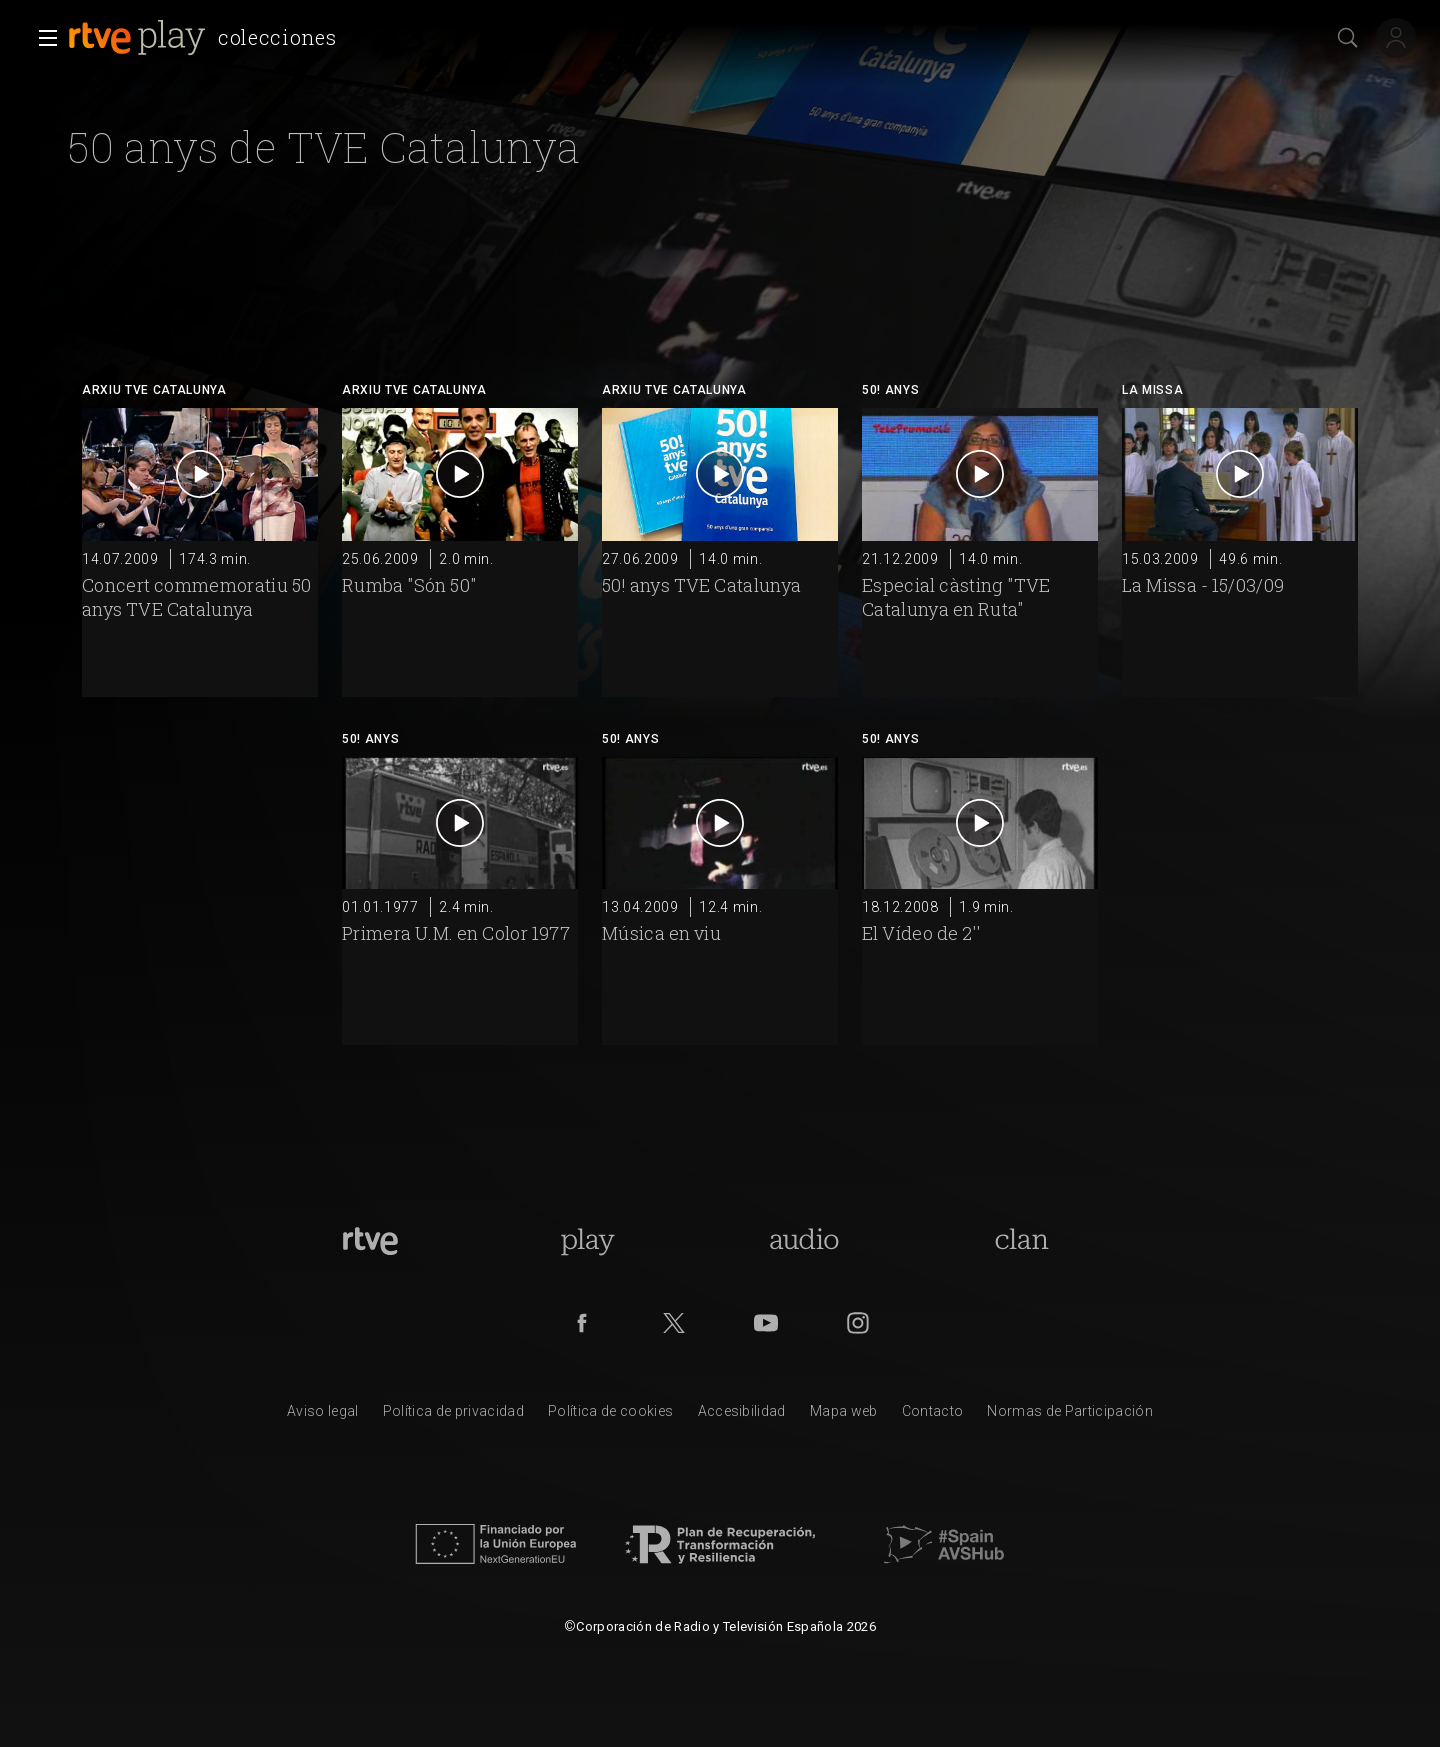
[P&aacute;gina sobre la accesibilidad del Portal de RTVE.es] (742, 1416)
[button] (42, 38)
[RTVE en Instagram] (858, 1323)
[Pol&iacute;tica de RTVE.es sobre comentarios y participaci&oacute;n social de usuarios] (1070, 1416)
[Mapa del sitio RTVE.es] (844, 1416)
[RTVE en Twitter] (674, 1323)
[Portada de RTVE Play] (587, 1241)
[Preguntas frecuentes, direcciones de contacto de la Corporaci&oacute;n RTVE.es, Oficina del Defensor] (933, 1416)
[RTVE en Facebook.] (582, 1323)
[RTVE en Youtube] (766, 1323)
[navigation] (528, 20)
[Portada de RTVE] (370, 1241)
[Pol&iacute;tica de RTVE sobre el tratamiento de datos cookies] (610, 1416)
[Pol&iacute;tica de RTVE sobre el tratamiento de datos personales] (453, 1416)
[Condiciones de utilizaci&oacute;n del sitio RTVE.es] (323, 1416)
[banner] (206, 38)
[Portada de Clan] (1021, 1241)
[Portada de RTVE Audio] (804, 1241)
